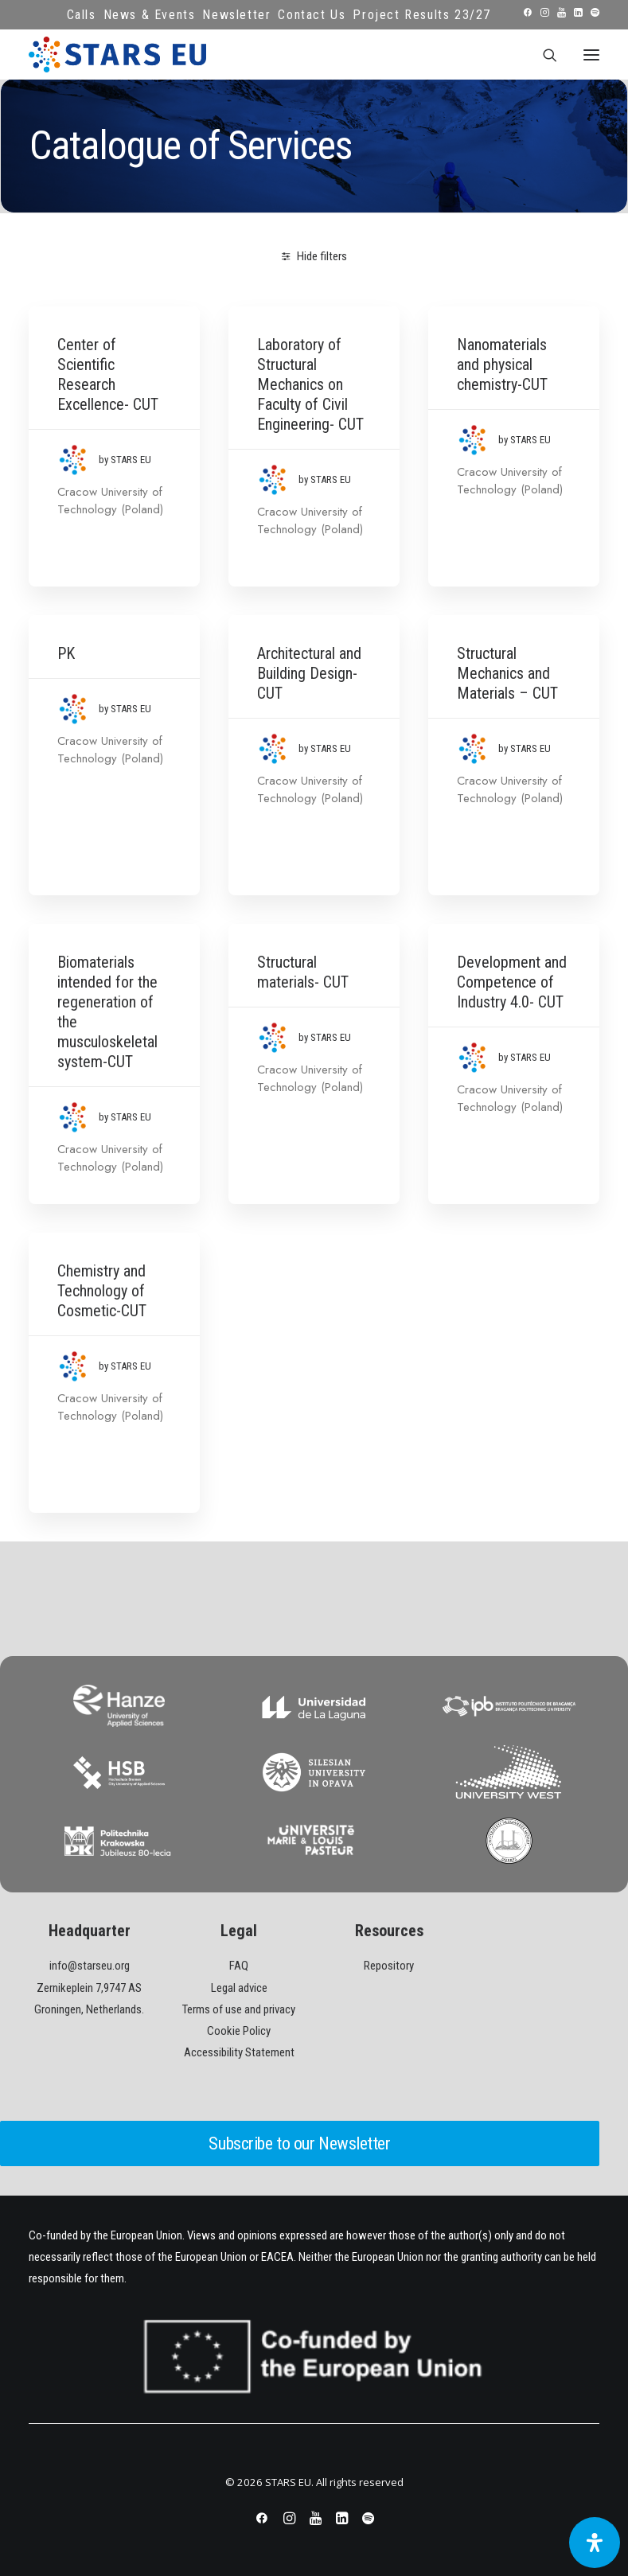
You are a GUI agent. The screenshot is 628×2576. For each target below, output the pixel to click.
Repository (389, 1965)
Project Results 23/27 (422, 14)
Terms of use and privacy (238, 2009)
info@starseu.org (89, 1965)
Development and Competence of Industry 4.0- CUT (512, 982)
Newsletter (236, 14)
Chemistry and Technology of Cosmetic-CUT (101, 1290)
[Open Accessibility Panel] (594, 2542)
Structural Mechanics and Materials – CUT (507, 673)
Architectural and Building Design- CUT (309, 673)
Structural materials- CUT (303, 972)
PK (66, 653)
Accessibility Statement (239, 2052)
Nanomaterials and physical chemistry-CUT (502, 364)
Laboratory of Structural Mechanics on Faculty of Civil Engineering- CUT (310, 384)
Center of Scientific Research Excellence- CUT (107, 374)
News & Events (149, 14)
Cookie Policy (239, 2031)
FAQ (238, 1965)
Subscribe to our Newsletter (299, 2143)
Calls (81, 14)
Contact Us (311, 14)
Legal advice (239, 1988)
